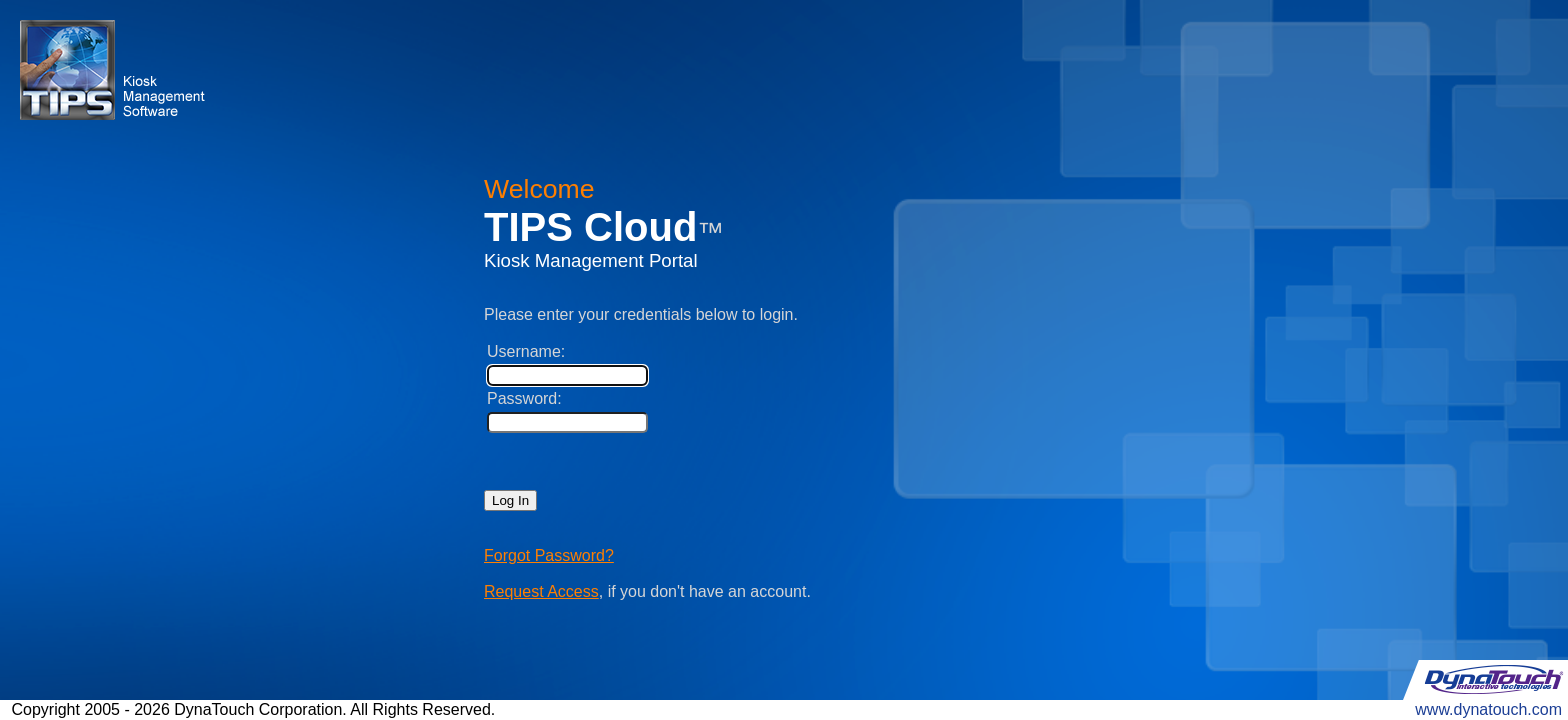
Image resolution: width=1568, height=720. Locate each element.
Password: (524, 398)
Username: (526, 351)
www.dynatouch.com (1488, 709)
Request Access (541, 591)
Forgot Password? (549, 555)
